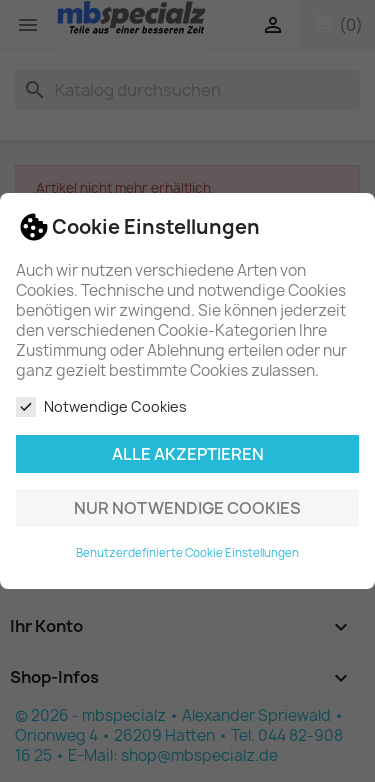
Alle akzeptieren (188, 454)
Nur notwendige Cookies (187, 508)
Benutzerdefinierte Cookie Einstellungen (187, 553)
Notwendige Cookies (101, 407)
